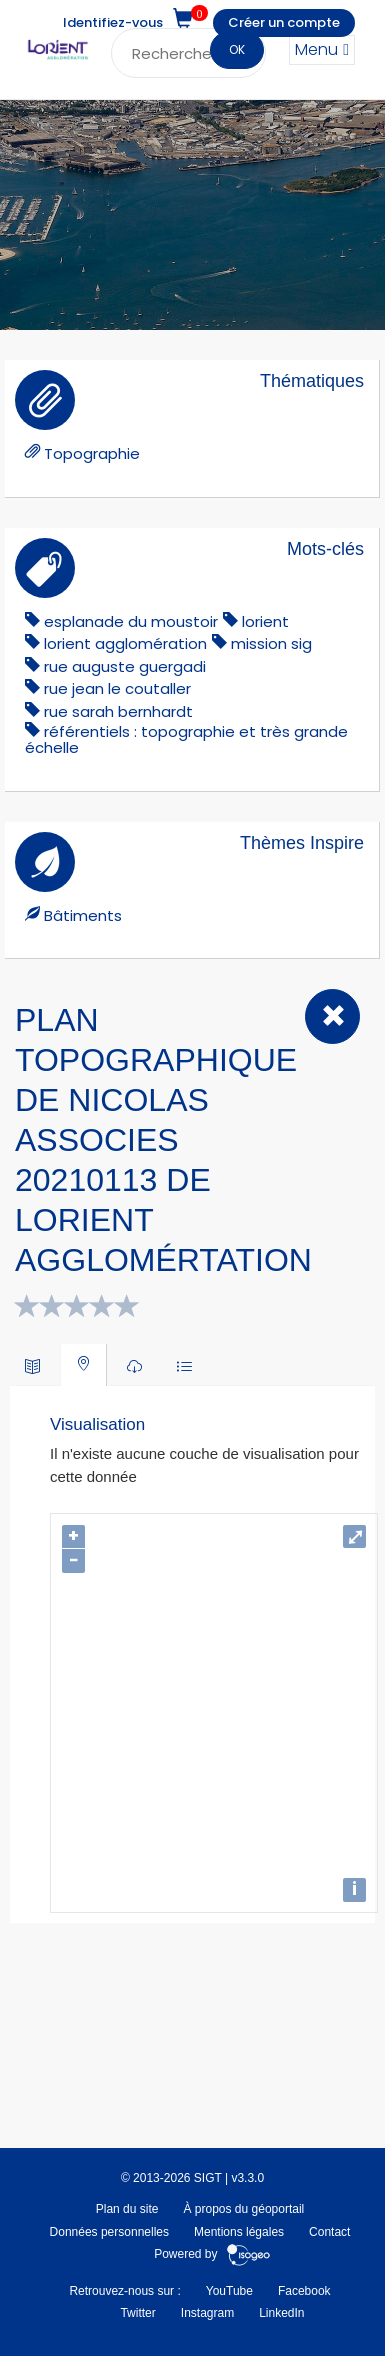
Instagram (207, 2313)
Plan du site (127, 2209)
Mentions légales (239, 2232)
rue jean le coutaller (117, 688)
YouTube (229, 2291)
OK (237, 49)
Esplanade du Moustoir (131, 621)
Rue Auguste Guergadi (125, 666)
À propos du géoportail (243, 2209)
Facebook (304, 2291)
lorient (265, 621)
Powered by (212, 2254)
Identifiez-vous (113, 22)
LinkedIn (281, 2313)
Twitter (137, 2313)
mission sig (271, 643)
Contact (329, 2232)
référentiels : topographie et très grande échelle (186, 739)
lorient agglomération (125, 643)
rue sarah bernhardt (118, 711)
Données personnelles (109, 2232)
